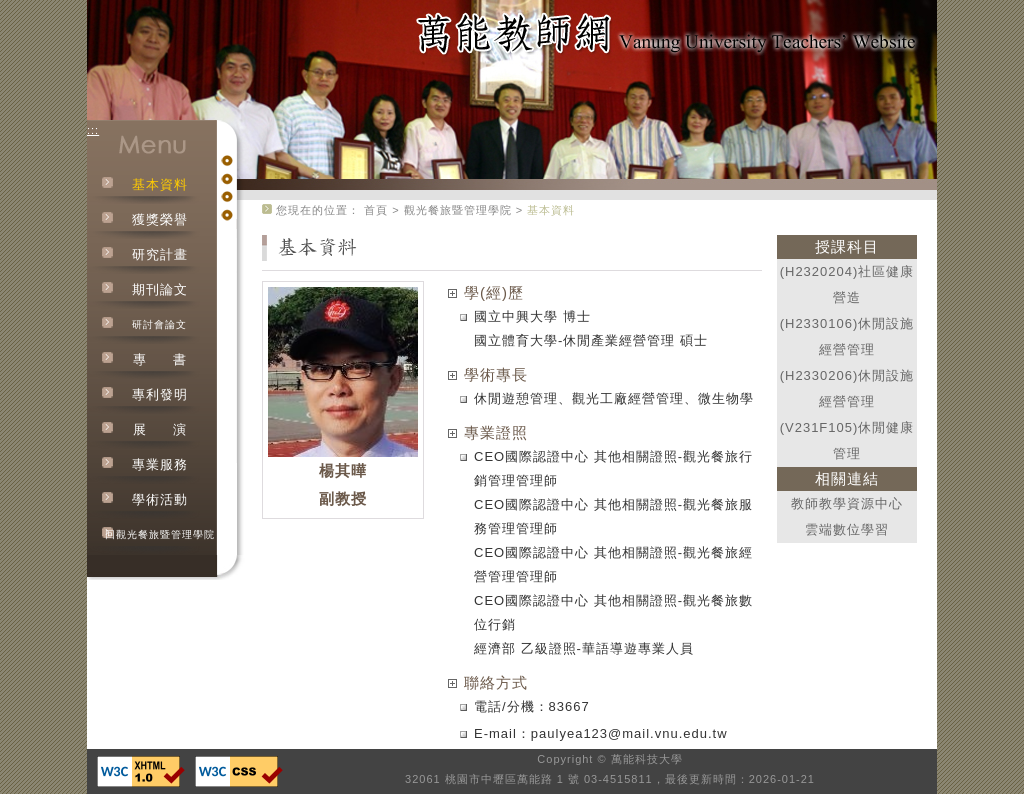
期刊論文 (160, 289)
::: (93, 130)
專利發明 (160, 394)
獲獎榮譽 (160, 219)
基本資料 (160, 184)
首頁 (376, 210)
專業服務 (160, 464)
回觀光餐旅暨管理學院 (160, 534)
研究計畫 (160, 254)
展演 (160, 429)
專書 (160, 359)
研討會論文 (159, 324)
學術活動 (160, 499)
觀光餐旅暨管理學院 (458, 210)
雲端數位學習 (847, 529)
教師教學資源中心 (847, 503)
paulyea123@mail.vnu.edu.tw (629, 733)
